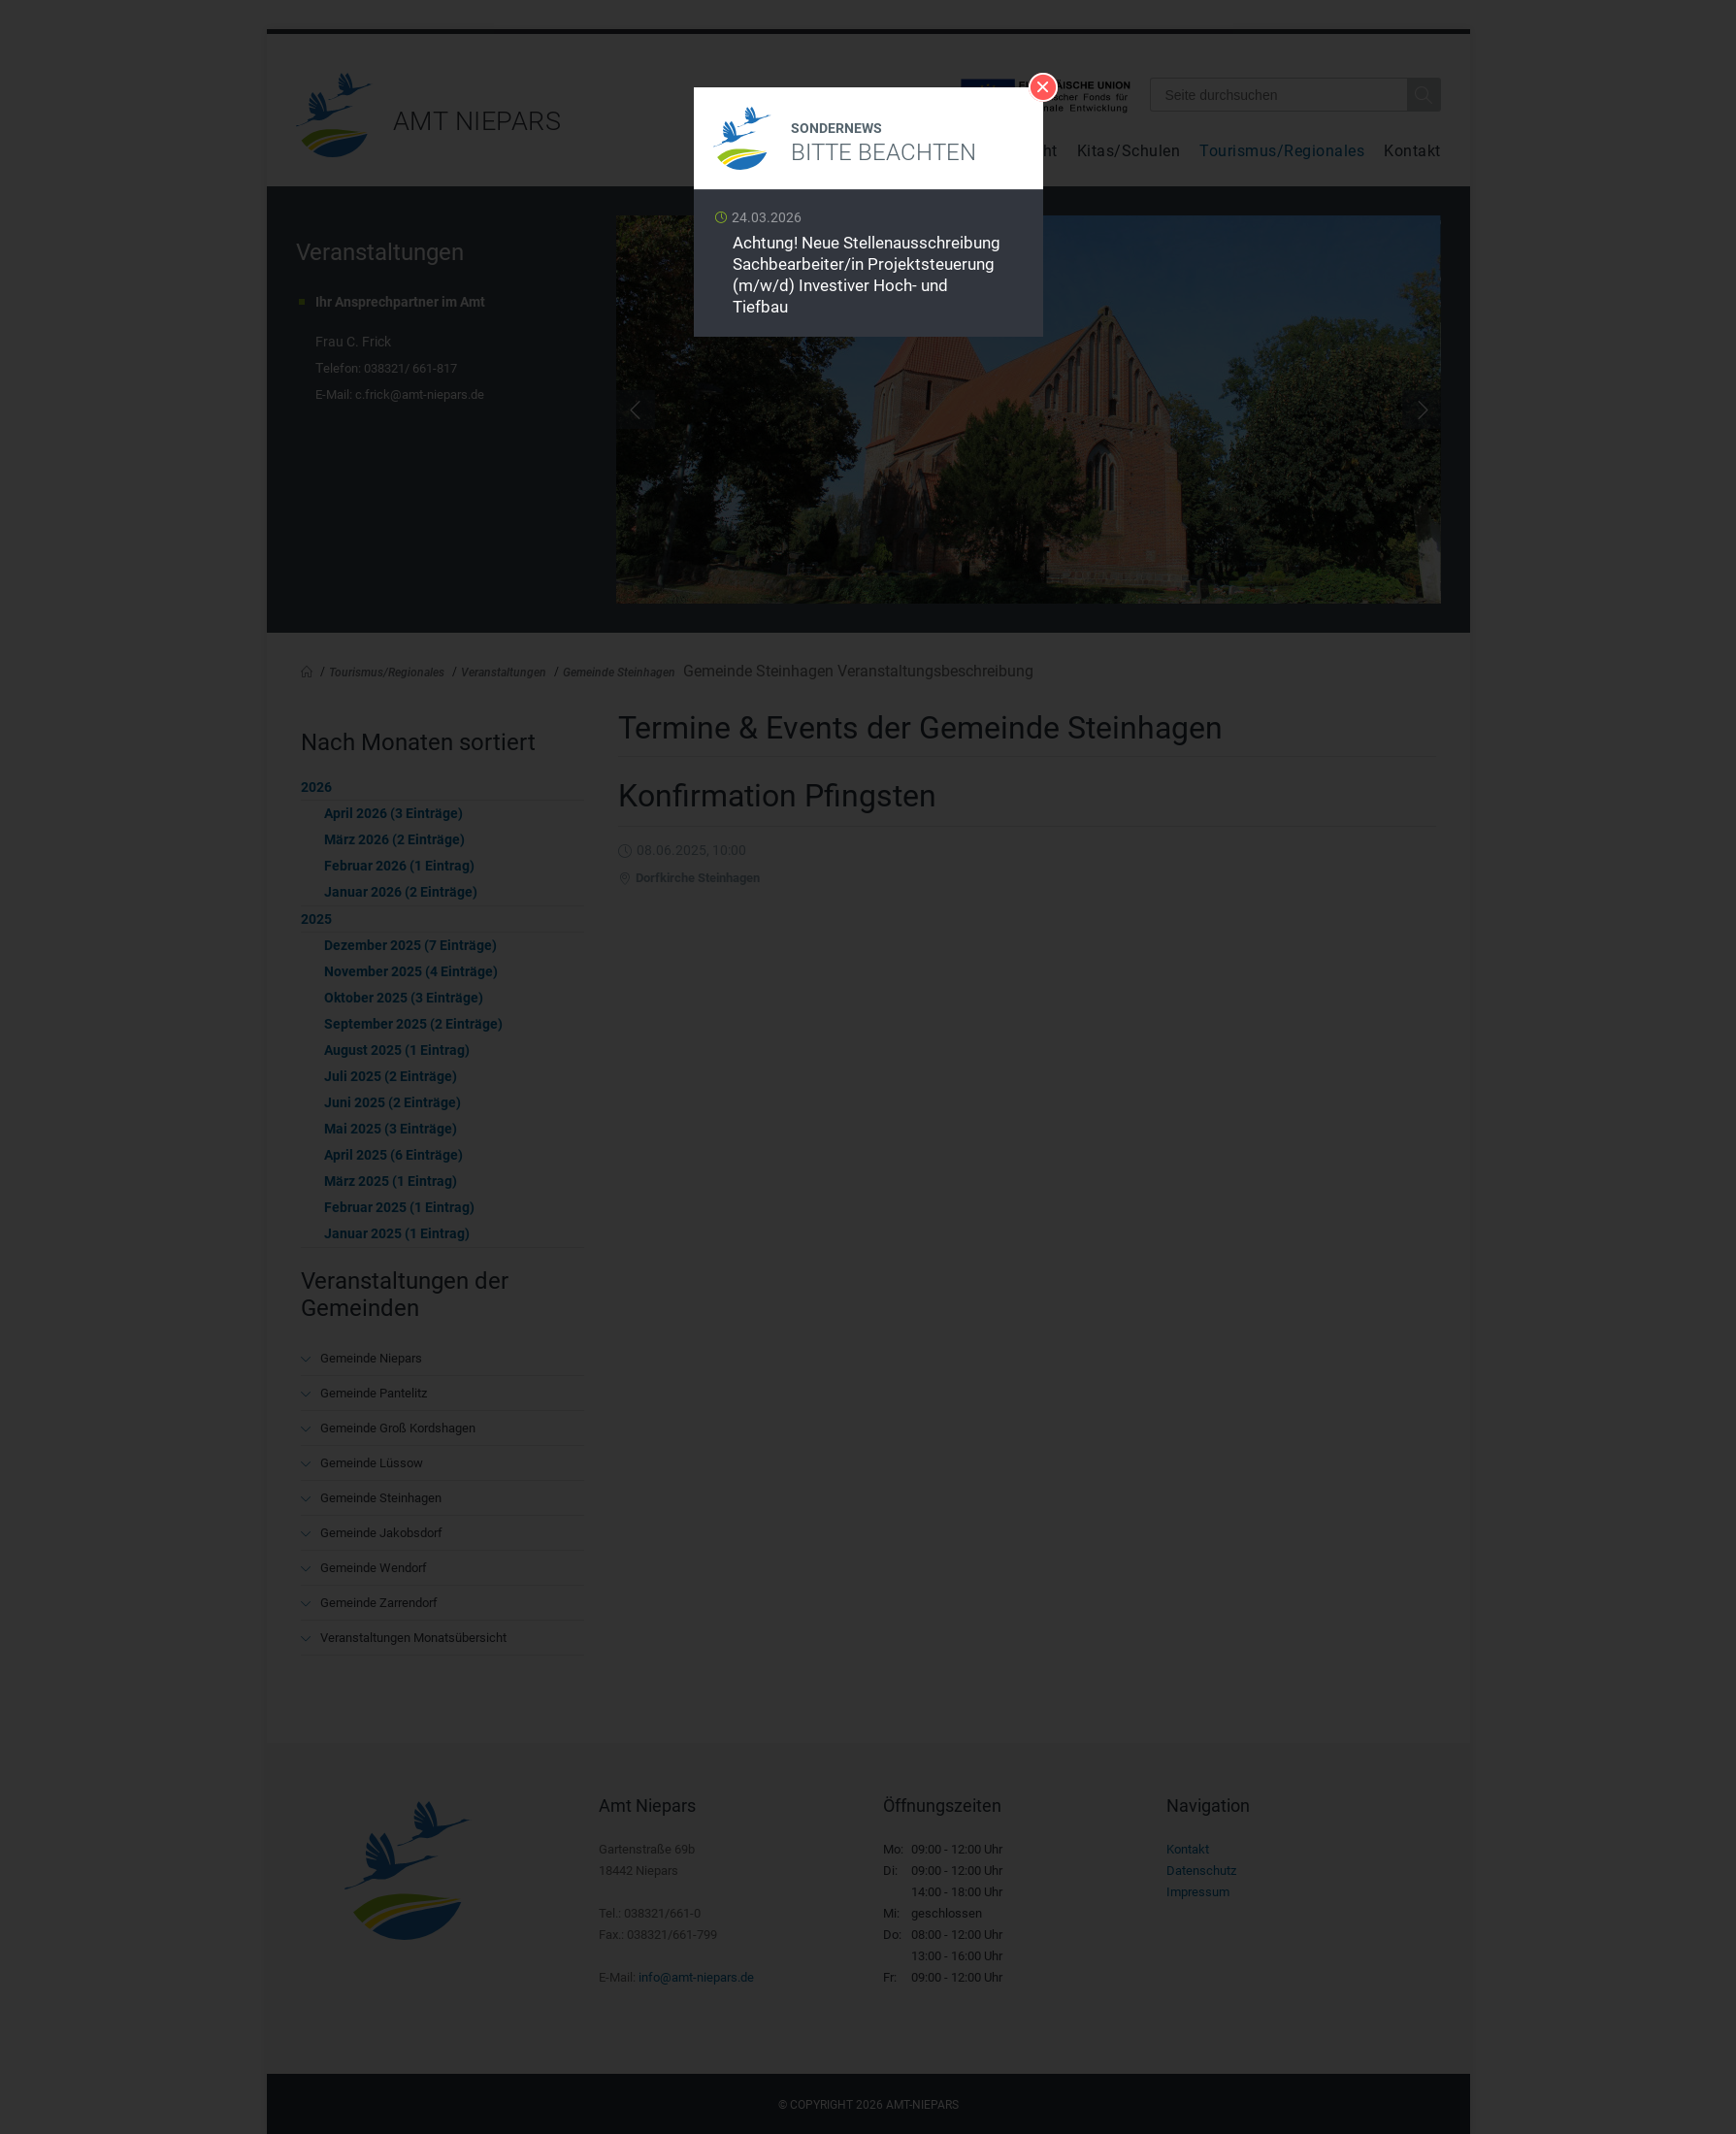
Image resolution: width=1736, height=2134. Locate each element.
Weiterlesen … (868, 268)
